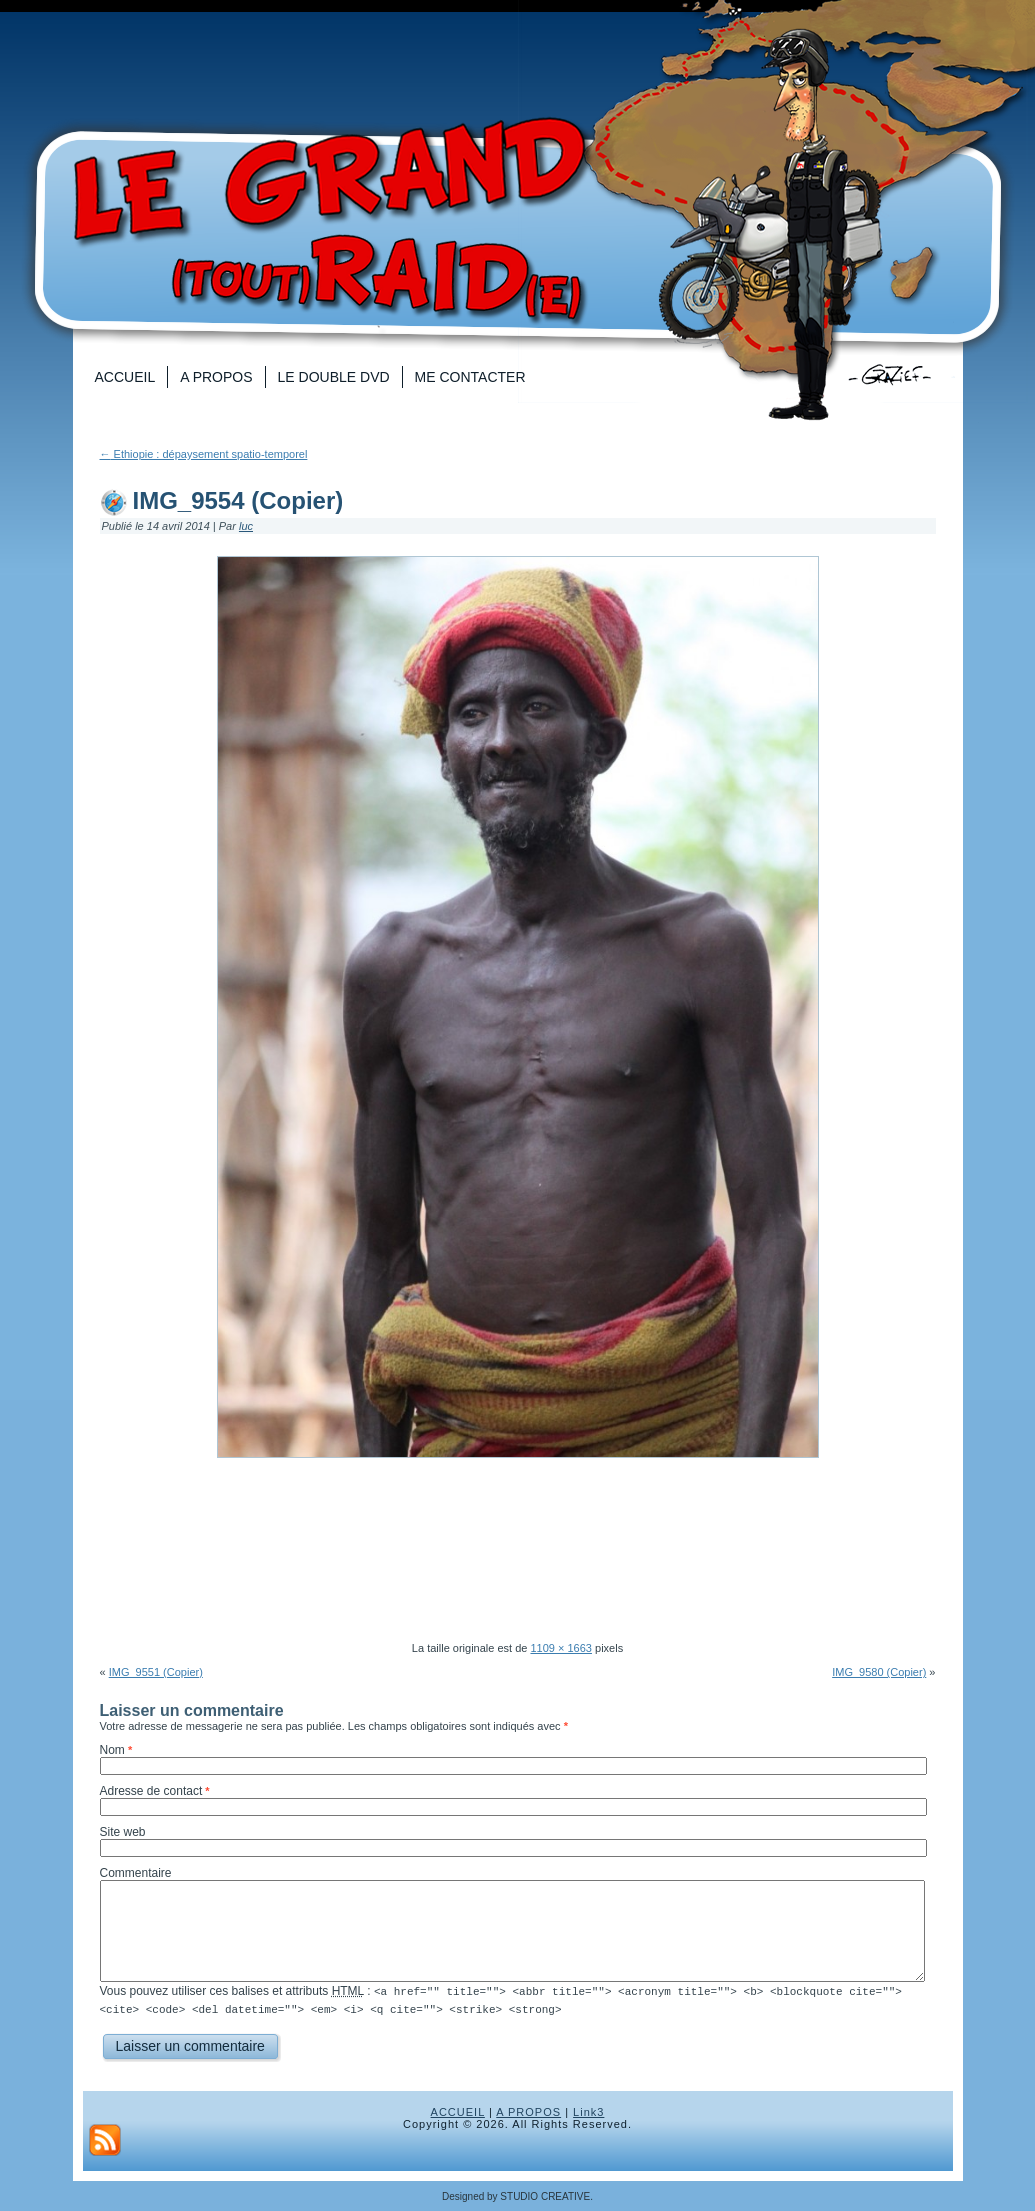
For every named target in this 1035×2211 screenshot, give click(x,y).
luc (246, 526)
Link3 (588, 2111)
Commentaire (136, 1873)
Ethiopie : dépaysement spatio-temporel (204, 454)
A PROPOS (528, 2111)
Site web (123, 1832)
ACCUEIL (458, 2111)
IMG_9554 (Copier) (238, 500)
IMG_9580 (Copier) (879, 1672)
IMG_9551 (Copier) (156, 1672)
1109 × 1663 (560, 1648)
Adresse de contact (151, 1791)
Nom (112, 1750)
